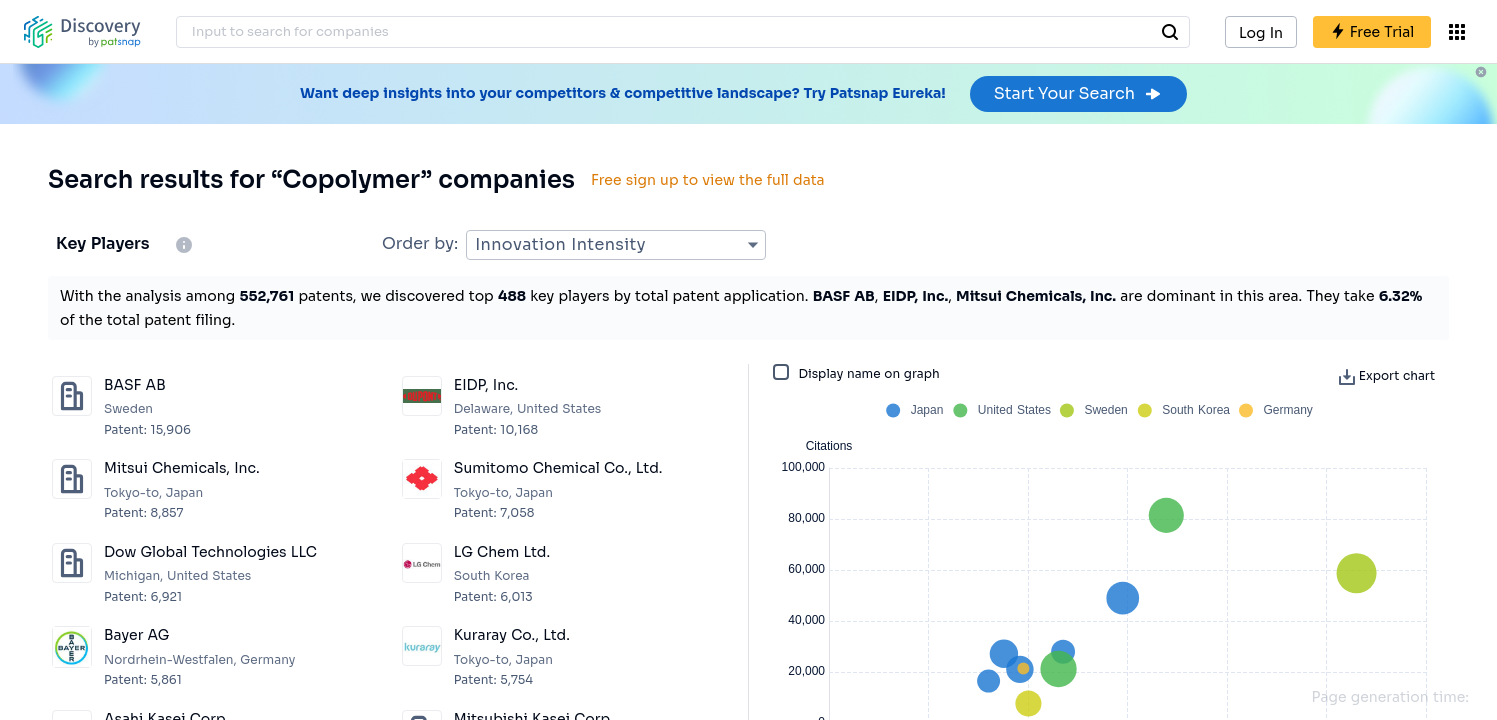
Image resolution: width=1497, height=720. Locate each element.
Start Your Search (1078, 93)
